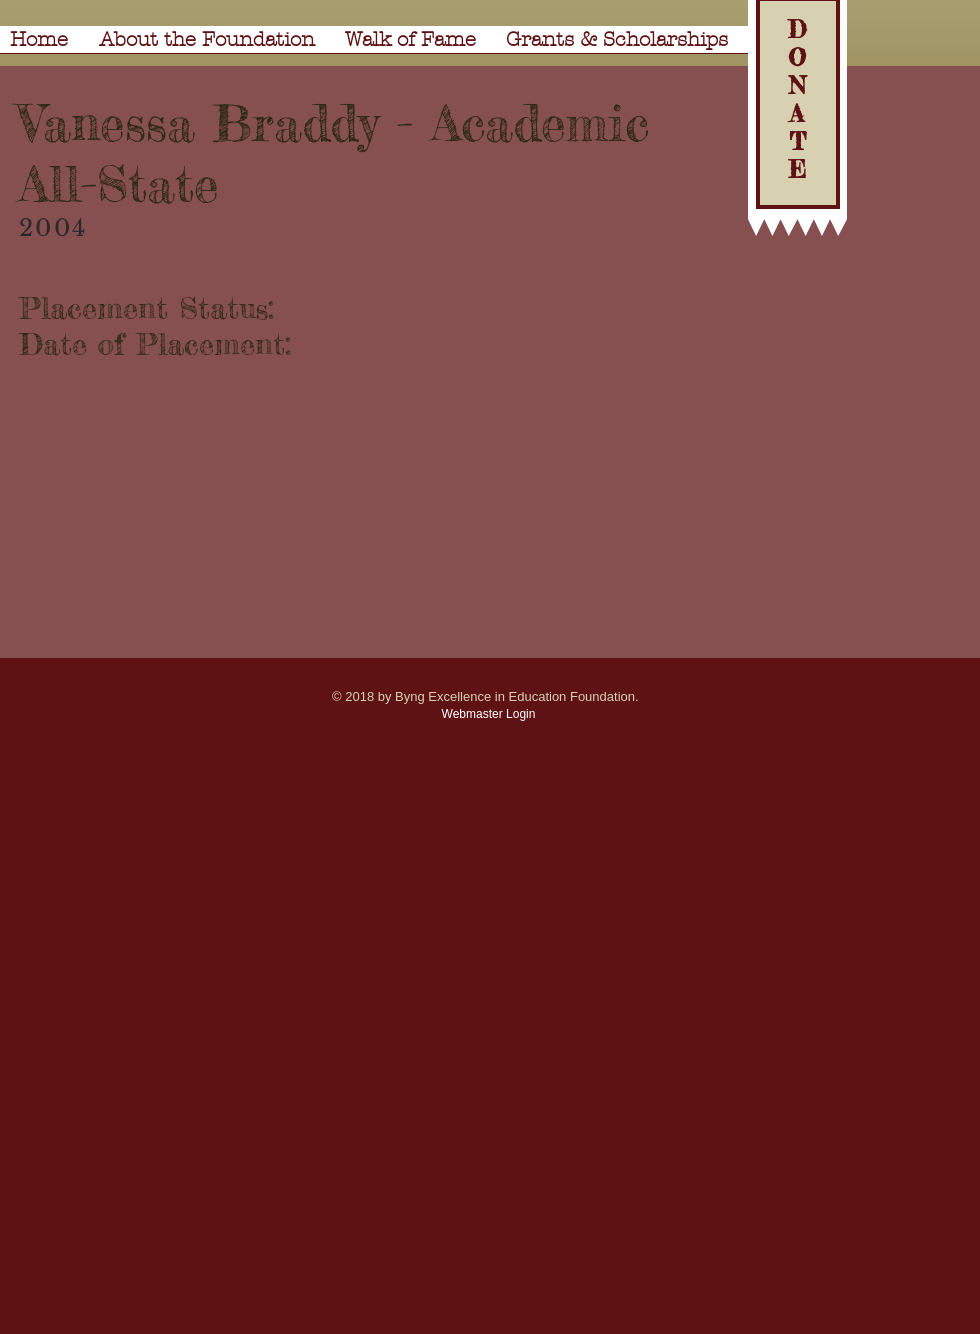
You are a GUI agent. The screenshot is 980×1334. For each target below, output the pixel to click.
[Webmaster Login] (488, 714)
